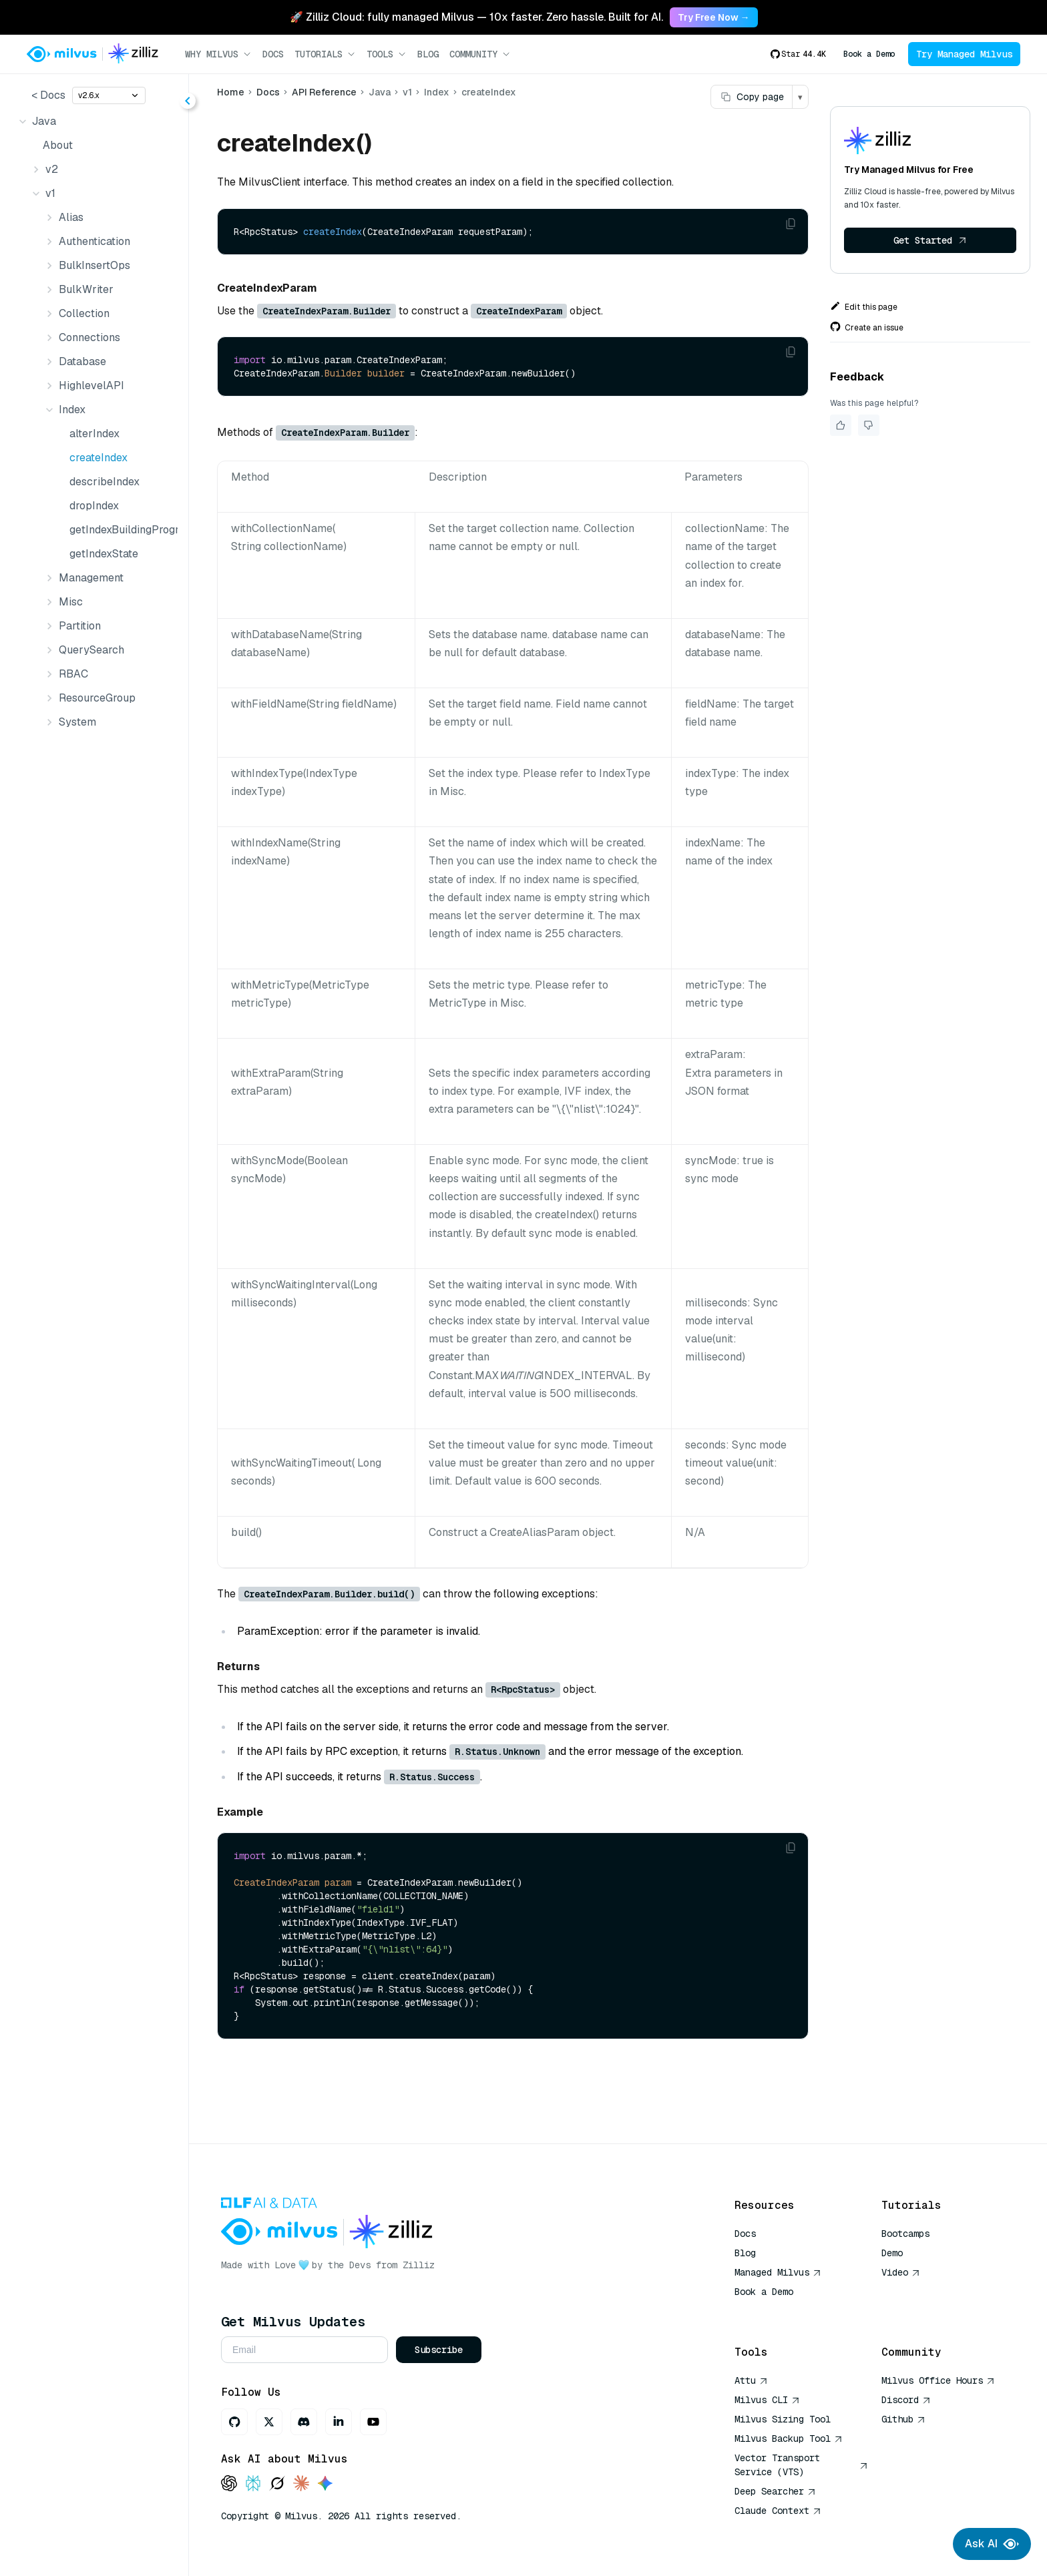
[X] (269, 2421)
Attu (751, 2380)
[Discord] (303, 2421)
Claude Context (778, 2511)
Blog (428, 54)
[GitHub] (234, 2421)
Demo (892, 2253)
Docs (273, 54)
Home (230, 92)
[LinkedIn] (338, 2421)
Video (900, 2272)
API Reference (324, 92)
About (58, 145)
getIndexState (103, 554)
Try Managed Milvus (964, 54)
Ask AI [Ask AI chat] (992, 2544)
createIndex (98, 458)
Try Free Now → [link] (714, 17)
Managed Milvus (778, 2272)
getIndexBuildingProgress (120, 530)
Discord (906, 2400)
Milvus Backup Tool (789, 2438)
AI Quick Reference (783, 2311)
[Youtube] (373, 2421)
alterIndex (94, 434)
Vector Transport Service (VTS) (801, 2465)
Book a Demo (869, 54)
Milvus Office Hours (938, 2380)
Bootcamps (905, 2234)
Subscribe (439, 2350)
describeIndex (104, 482)
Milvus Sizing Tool (783, 2419)
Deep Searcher (775, 2491)
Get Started (930, 240)
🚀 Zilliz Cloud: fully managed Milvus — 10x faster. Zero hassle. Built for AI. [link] (476, 17)
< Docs (48, 95)
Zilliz (419, 2265)
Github (903, 2419)
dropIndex (94, 506)
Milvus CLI (767, 2400)
